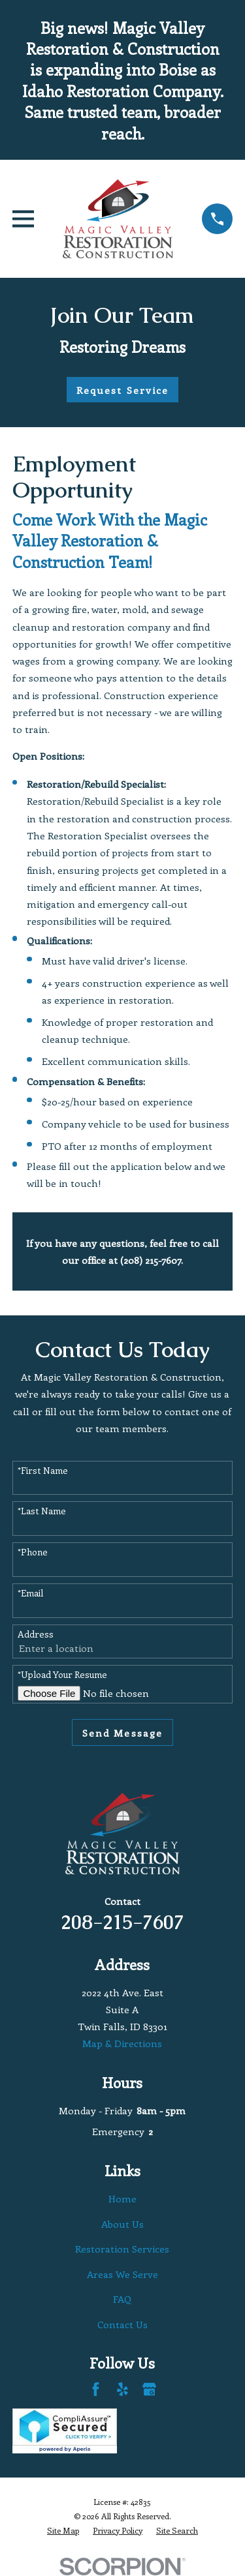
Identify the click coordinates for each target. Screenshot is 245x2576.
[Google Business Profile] (149, 2389)
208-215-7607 (122, 1922)
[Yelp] (122, 2389)
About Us (122, 2223)
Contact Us (122, 2324)
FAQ (122, 2298)
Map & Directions (122, 2043)
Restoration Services (122, 2248)
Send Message (122, 1732)
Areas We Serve (122, 2274)
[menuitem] (63, 2531)
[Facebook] (96, 2389)
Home (122, 2198)
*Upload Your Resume (62, 1675)
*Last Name (42, 1511)
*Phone (33, 1552)
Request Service (122, 390)
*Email (30, 1593)
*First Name (43, 1470)
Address (36, 1634)
